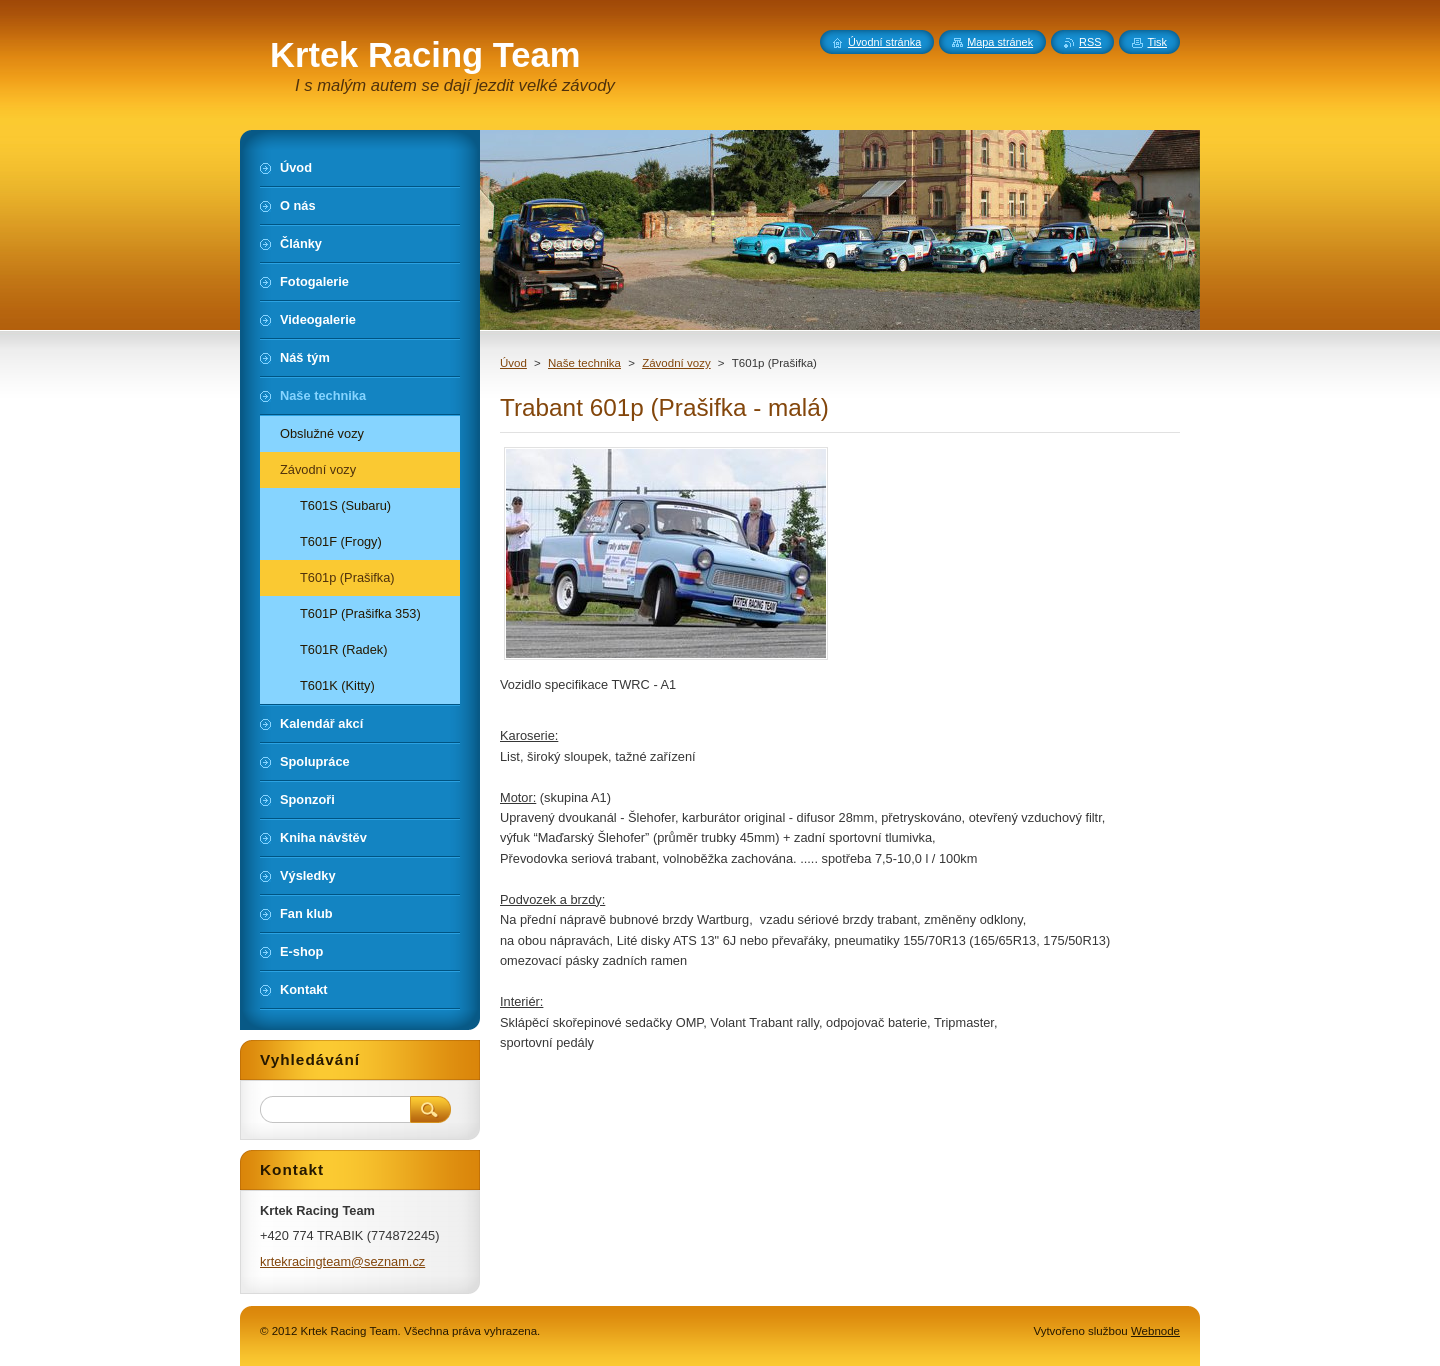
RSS (1090, 42)
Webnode (1155, 1331)
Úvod (513, 363)
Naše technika (584, 363)
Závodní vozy (676, 363)
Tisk (1157, 42)
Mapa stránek (1000, 42)
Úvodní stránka (884, 42)
